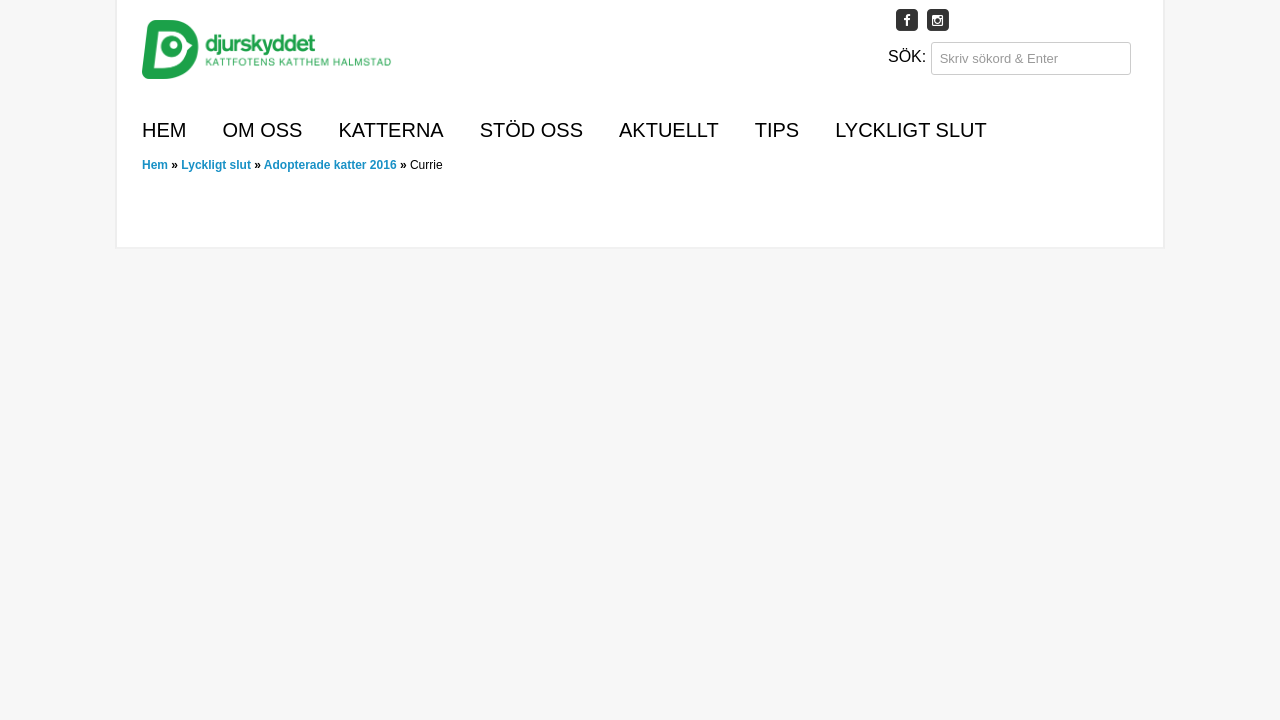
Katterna (390, 130)
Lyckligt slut (911, 130)
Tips (777, 130)
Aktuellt (669, 130)
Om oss (262, 130)
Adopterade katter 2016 (330, 165)
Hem (164, 130)
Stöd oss (531, 130)
